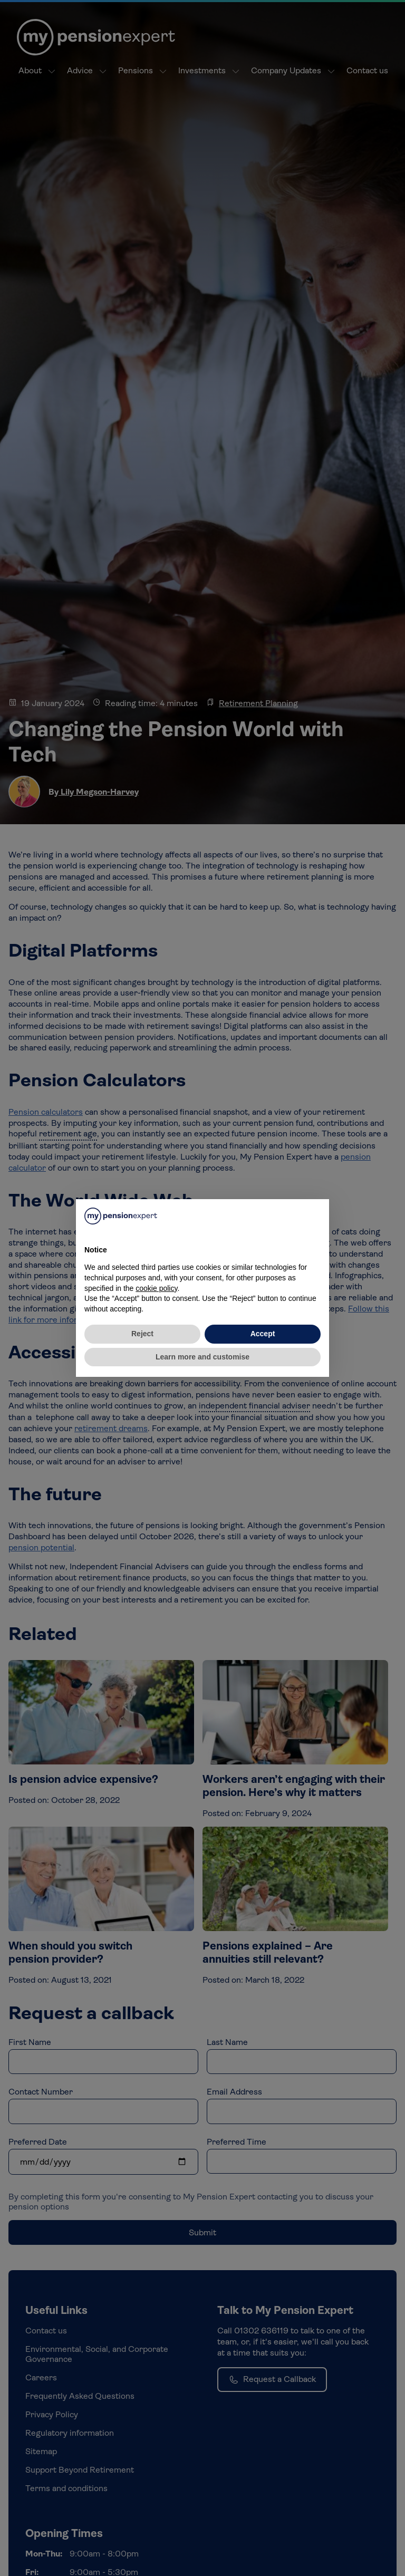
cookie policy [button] (156, 1288)
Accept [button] (262, 1333)
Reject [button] (142, 1333)
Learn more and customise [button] (202, 1357)
